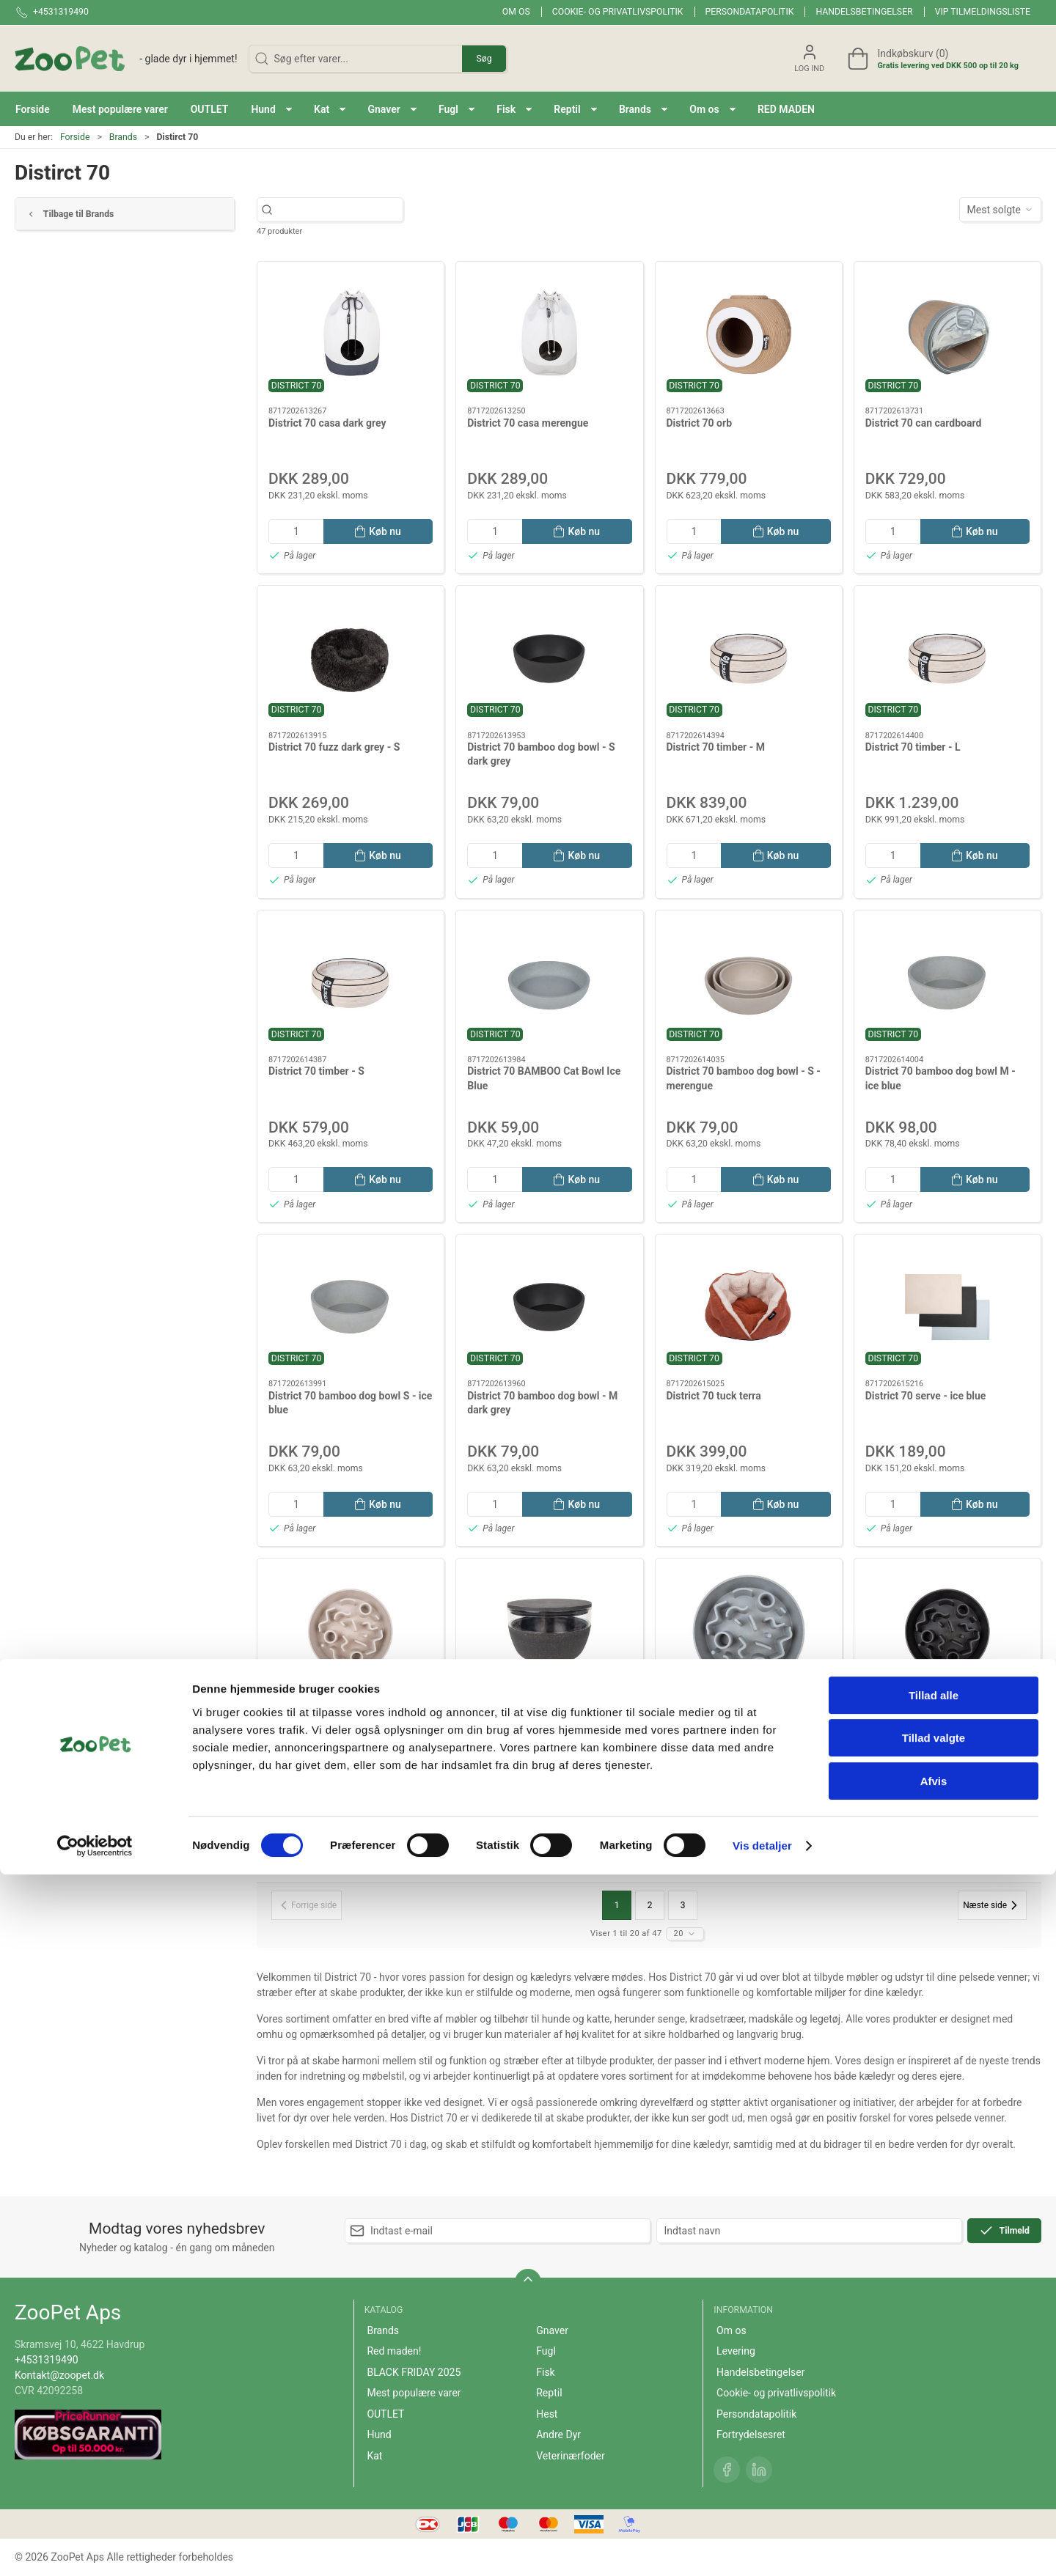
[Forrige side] (306, 1905)
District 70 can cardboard (923, 423)
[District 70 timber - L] (947, 658)
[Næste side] (992, 1905)
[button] (271, 108)
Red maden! (394, 2351)
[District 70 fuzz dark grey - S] (350, 658)
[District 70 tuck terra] (749, 1307)
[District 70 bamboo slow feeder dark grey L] (947, 1631)
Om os (516, 12)
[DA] (126, 58)
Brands (123, 137)
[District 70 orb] (749, 334)
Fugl (546, 2351)
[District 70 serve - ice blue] (947, 1307)
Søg (483, 59)
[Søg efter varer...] (342, 210)
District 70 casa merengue (527, 423)
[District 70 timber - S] (350, 983)
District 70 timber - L (913, 747)
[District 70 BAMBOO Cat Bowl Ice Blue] (549, 983)
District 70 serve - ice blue (925, 1396)
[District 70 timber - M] (749, 658)
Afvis (933, 2482)
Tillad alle (933, 2397)
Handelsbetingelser (863, 12)
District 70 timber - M (716, 747)
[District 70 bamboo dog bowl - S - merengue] (749, 983)
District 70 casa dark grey (327, 423)
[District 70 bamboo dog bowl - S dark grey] (549, 658)
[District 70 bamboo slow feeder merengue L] (350, 1631)
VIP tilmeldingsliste (982, 12)
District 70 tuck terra (714, 1396)
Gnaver (552, 2330)
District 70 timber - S (316, 1071)
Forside (75, 137)
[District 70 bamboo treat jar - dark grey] (549, 1631)
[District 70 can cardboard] (947, 334)
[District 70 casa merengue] (549, 334)
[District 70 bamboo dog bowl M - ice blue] (947, 983)
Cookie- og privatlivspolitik (617, 12)
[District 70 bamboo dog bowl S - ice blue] (350, 1307)
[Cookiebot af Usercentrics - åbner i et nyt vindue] (95, 2547)
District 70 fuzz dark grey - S (334, 747)
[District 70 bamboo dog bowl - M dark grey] (549, 1307)
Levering (735, 2351)
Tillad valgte (933, 2440)
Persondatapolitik (749, 12)
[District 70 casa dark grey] (350, 334)
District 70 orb (700, 423)
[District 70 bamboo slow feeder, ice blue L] (749, 1631)
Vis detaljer (762, 2547)
